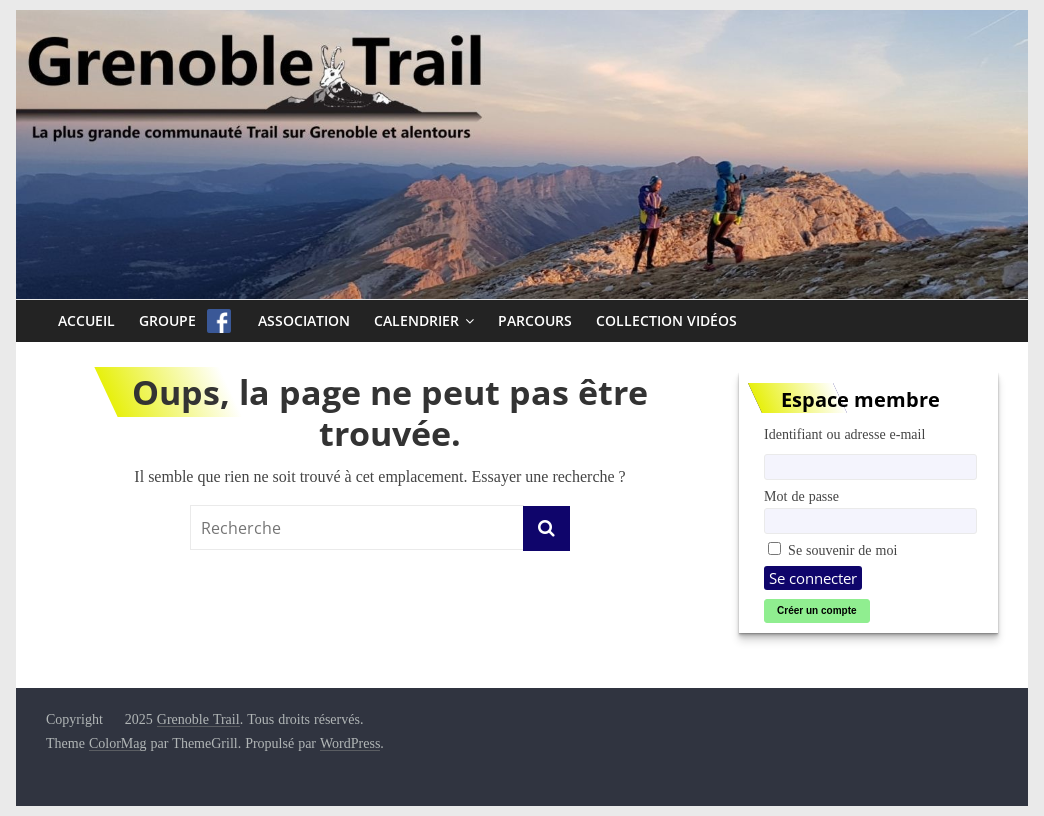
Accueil (86, 320)
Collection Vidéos (666, 320)
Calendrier (416, 320)
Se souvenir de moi (832, 550)
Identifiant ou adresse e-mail (844, 434)
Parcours (535, 320)
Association (304, 320)
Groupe (167, 320)
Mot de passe (801, 496)
